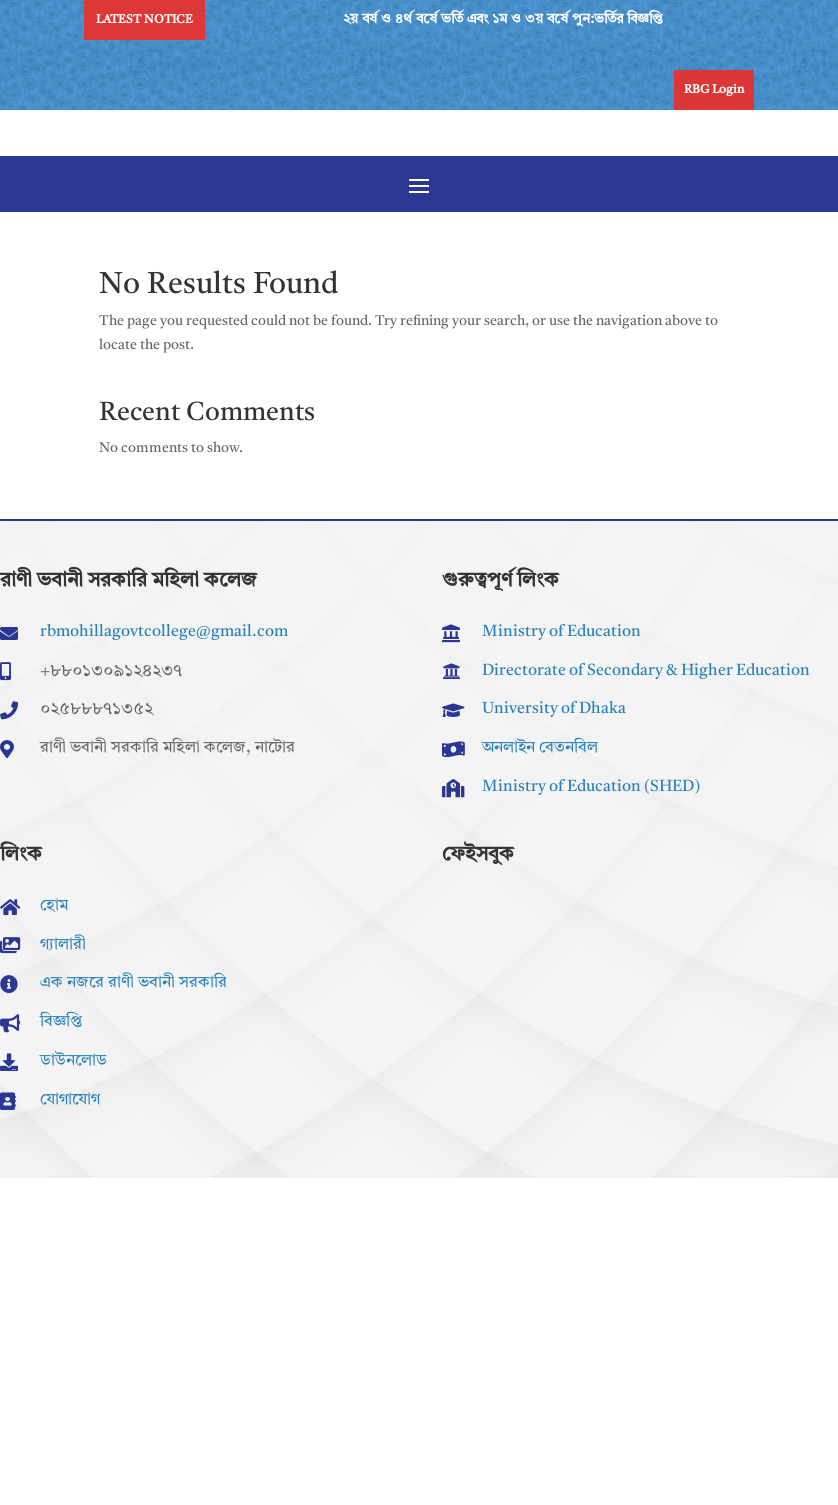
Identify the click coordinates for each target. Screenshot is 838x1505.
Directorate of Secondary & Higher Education (646, 671)
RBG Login (714, 90)
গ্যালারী (63, 945)
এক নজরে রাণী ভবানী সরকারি (133, 983)
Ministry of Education (561, 632)
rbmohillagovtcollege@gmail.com (164, 632)
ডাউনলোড (73, 1061)
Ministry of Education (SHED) (591, 787)
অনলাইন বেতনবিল (540, 748)
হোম (54, 906)
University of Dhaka (554, 709)
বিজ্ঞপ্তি (61, 1022)
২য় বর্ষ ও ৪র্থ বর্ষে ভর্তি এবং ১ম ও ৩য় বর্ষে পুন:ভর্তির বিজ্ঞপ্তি (508, 19)
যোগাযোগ (70, 1100)
